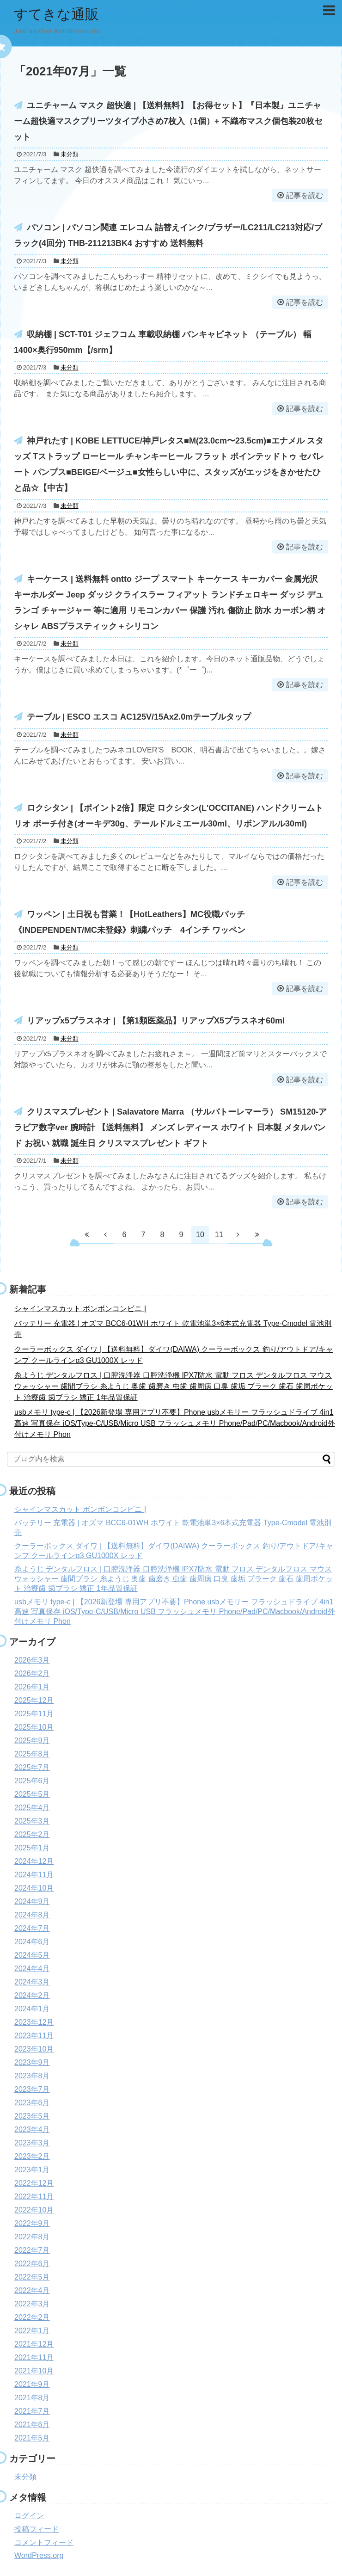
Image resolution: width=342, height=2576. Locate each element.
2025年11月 (34, 1714)
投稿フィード (36, 2529)
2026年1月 (32, 1687)
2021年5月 (32, 2438)
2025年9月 (32, 1740)
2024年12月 (34, 1861)
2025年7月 (32, 1767)
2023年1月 (32, 2170)
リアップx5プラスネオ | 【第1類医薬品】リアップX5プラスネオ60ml (156, 1020)
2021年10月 (34, 2371)
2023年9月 (32, 2062)
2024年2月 (32, 1995)
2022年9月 (32, 2223)
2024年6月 (32, 1942)
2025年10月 (34, 1727)
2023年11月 (34, 2036)
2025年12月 (34, 1700)
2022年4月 (32, 2290)
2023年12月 (34, 2022)
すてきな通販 (56, 14)
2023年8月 (32, 2076)
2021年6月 (32, 2424)
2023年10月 (34, 2049)
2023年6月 (32, 2103)
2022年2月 (32, 2317)
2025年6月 (32, 1781)
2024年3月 (32, 1982)
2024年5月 (32, 1955)
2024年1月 (32, 2009)
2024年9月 (32, 1901)
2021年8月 (32, 2398)
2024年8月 (32, 1915)
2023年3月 (32, 2143)
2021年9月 (32, 2384)
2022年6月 (32, 2264)
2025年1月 (32, 1848)
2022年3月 (32, 2304)
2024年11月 (34, 1875)
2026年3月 (32, 1660)
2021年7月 (32, 2411)
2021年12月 (34, 2344)
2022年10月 (34, 2210)
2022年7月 (32, 2250)
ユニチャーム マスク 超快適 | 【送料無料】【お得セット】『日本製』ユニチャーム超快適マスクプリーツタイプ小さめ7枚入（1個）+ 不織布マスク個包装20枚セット (168, 121)
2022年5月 (32, 2277)
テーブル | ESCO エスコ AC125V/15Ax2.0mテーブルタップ (139, 716)
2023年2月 (32, 2156)
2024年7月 (32, 1928)
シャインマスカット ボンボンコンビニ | (80, 1309)
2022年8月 (32, 2237)
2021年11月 (34, 2357)
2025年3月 (32, 1821)
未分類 (70, 154)
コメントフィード (43, 2542)
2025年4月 (32, 1808)
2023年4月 (32, 2129)
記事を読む (304, 195)
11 (219, 1235)
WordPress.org (38, 2555)
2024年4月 (32, 1968)
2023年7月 (32, 2089)
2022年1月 (32, 2331)
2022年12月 (34, 2183)
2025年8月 (32, 1754)
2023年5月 (32, 2116)
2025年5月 (32, 1794)
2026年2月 (32, 1673)
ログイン (29, 2516)
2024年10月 (34, 1888)
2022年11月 (34, 2196)
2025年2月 (32, 1834)
